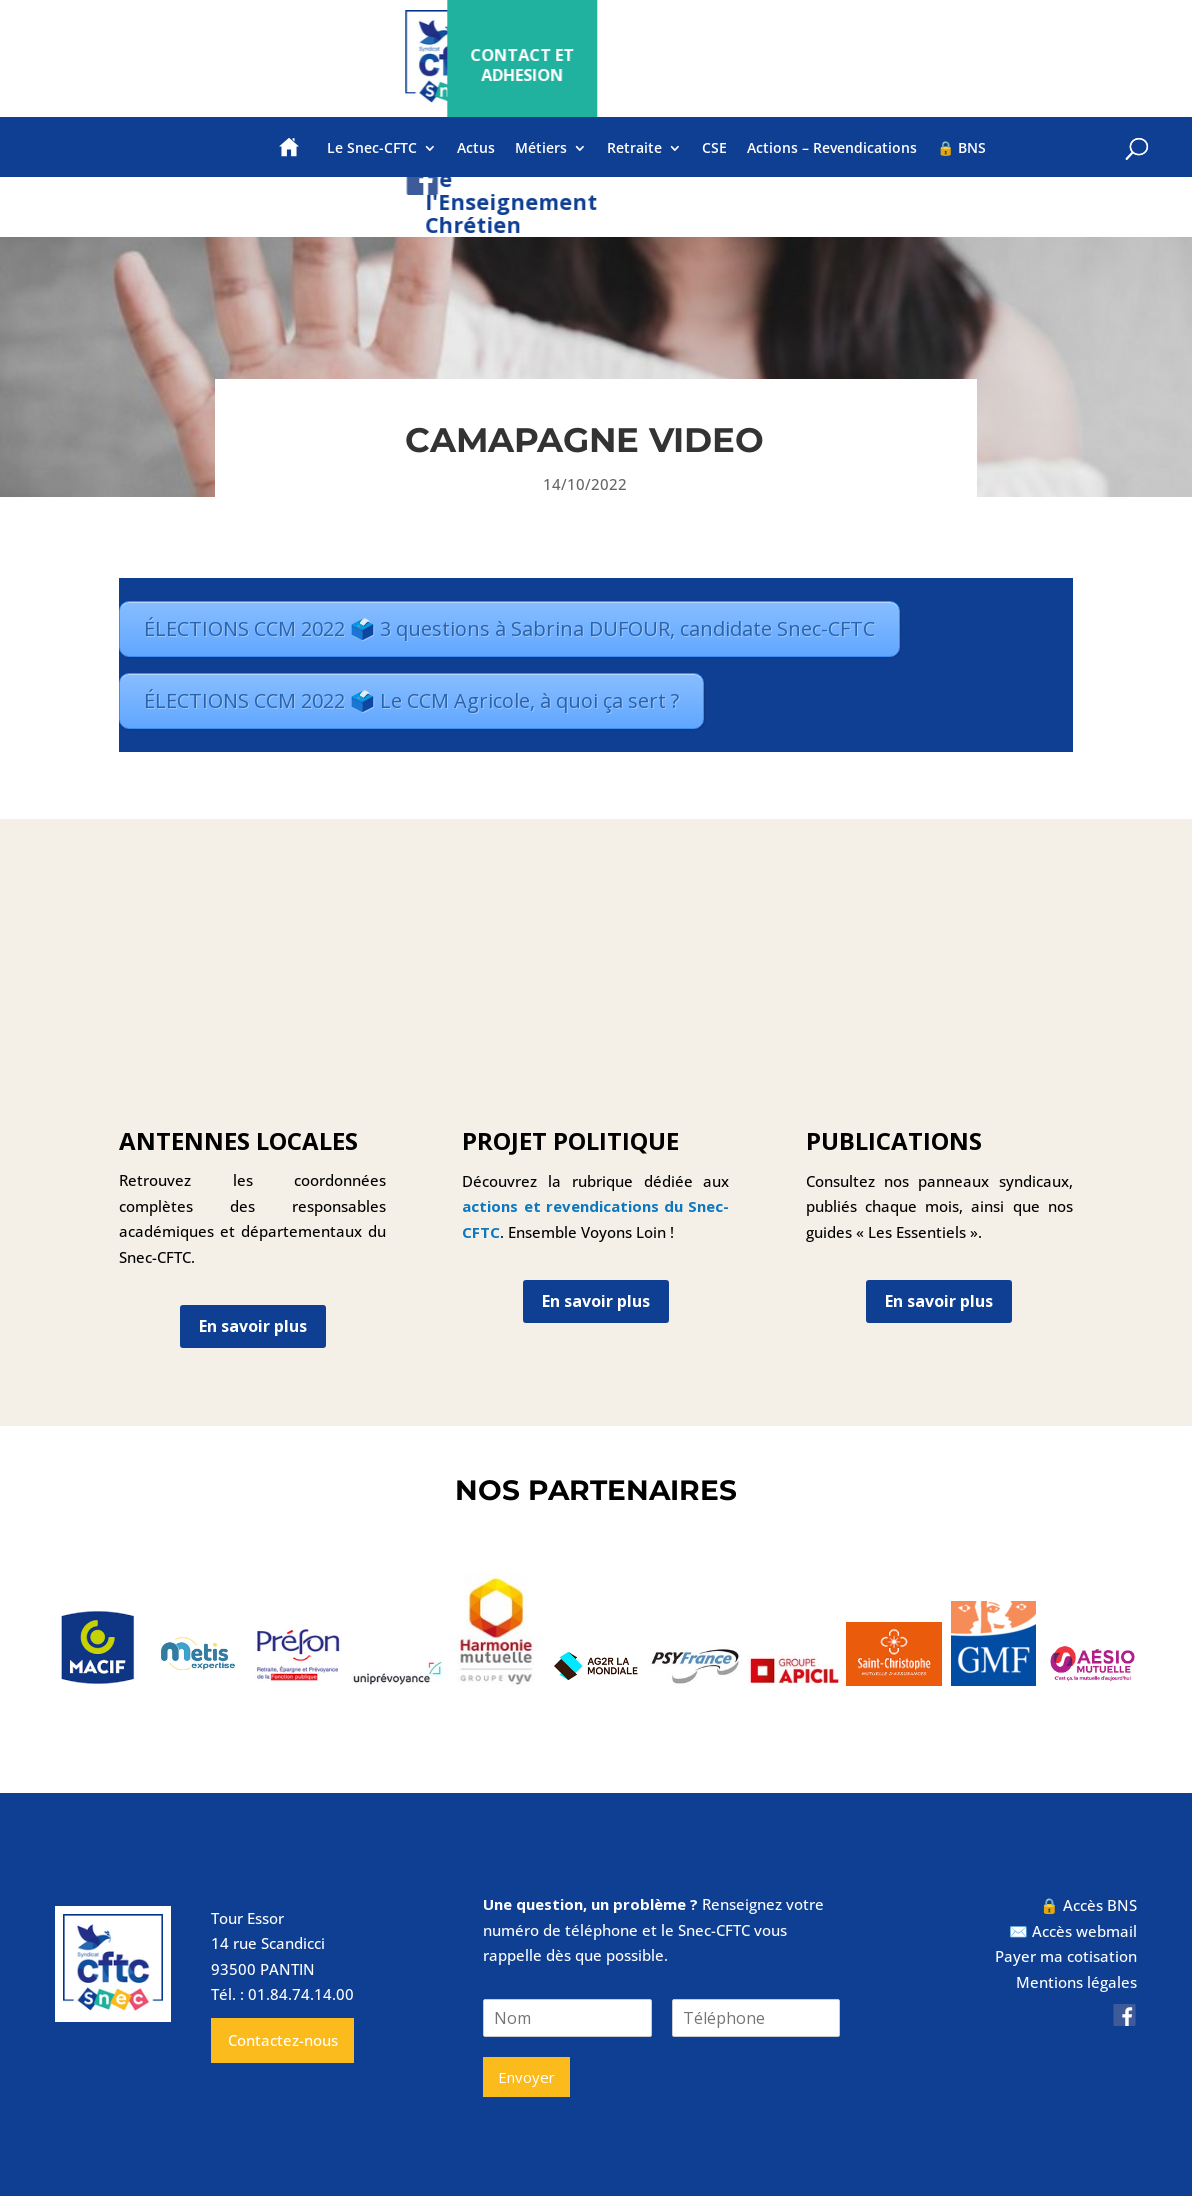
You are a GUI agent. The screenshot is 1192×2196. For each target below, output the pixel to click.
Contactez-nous (283, 2040)
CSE (714, 162)
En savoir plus (253, 1326)
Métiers (541, 162)
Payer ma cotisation (1066, 1956)
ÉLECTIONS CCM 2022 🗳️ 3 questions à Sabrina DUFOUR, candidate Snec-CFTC (509, 628)
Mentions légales (1076, 1982)
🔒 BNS (961, 162)
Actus (476, 162)
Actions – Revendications (832, 162)
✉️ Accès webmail (1073, 1931)
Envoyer (526, 2077)
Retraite (634, 162)
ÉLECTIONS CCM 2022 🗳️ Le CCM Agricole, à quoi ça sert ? (411, 700)
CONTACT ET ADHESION (998, 65)
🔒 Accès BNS (1088, 1905)
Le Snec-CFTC (372, 162)
